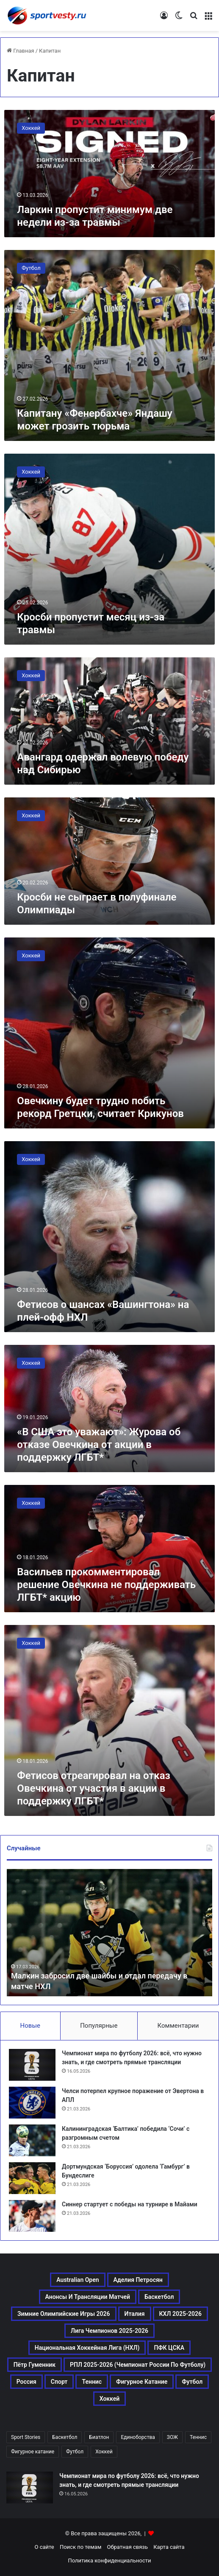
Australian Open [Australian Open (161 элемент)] (77, 2279)
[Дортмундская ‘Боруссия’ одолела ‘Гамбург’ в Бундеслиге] (32, 2178)
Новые (30, 2025)
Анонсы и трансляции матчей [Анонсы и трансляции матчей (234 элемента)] (87, 2296)
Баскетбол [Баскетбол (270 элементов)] (159, 2296)
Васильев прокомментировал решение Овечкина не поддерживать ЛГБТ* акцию (106, 1584)
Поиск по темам (80, 2547)
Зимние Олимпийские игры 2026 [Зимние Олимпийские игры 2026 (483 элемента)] (63, 2313)
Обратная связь (127, 2547)
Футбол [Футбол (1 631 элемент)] (192, 2381)
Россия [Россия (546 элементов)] (26, 2381)
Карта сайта (168, 2547)
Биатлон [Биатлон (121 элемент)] (99, 2437)
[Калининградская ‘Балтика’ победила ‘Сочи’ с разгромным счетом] (32, 2140)
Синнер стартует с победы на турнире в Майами (129, 2204)
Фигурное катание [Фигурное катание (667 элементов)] (141, 2381)
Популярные (98, 2025)
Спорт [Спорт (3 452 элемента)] (59, 2381)
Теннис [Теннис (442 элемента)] (198, 2437)
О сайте (44, 2547)
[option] (109, 1932)
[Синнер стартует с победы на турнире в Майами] (32, 2216)
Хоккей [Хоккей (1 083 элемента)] (110, 2398)
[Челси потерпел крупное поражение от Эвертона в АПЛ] (32, 2103)
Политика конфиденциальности (109, 2560)
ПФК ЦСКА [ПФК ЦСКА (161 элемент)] (169, 2347)
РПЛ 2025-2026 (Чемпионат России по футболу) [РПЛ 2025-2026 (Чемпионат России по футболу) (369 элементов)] (137, 2364)
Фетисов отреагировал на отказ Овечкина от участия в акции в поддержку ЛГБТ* (93, 1788)
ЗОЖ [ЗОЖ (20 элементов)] (172, 2437)
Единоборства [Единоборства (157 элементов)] (138, 2437)
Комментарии (178, 2025)
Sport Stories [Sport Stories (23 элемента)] (25, 2437)
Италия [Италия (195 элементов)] (135, 2313)
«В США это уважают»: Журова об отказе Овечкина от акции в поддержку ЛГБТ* (98, 1444)
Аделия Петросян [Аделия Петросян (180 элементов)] (138, 2279)
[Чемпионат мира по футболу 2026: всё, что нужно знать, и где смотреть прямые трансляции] (32, 2065)
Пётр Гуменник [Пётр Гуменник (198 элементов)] (34, 2364)
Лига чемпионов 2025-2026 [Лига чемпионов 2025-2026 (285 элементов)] (109, 2330)
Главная (20, 51)
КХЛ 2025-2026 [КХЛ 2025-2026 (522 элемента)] (180, 2313)
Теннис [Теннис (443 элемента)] (92, 2381)
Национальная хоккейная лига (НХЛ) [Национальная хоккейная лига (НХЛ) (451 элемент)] (87, 2347)
